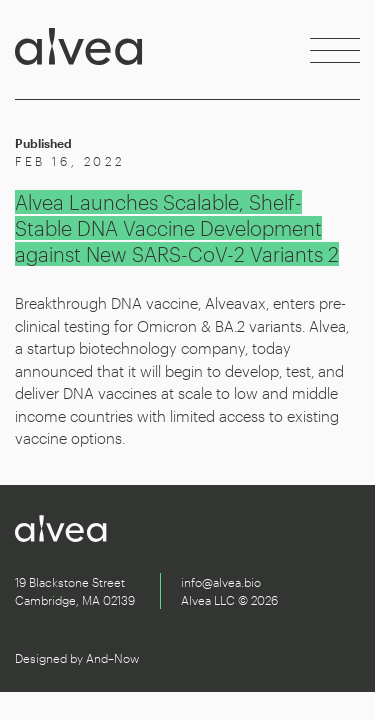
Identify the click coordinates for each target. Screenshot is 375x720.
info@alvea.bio (221, 582)
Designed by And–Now (77, 658)
